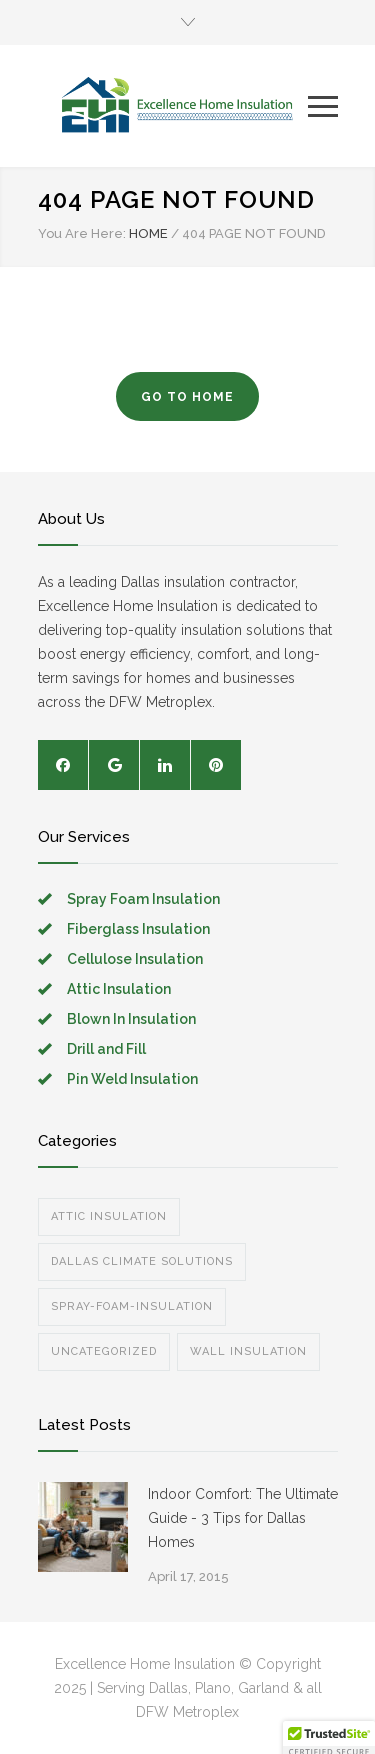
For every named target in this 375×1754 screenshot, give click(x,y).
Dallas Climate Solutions (142, 1261)
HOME (148, 233)
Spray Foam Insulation (143, 899)
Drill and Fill (106, 1049)
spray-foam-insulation (132, 1306)
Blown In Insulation (131, 1019)
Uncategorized (104, 1351)
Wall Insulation (248, 1351)
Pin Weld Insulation (132, 1079)
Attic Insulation (119, 989)
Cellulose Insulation (135, 959)
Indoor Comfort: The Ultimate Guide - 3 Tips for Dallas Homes (243, 1518)
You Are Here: (82, 233)
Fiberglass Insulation (138, 929)
